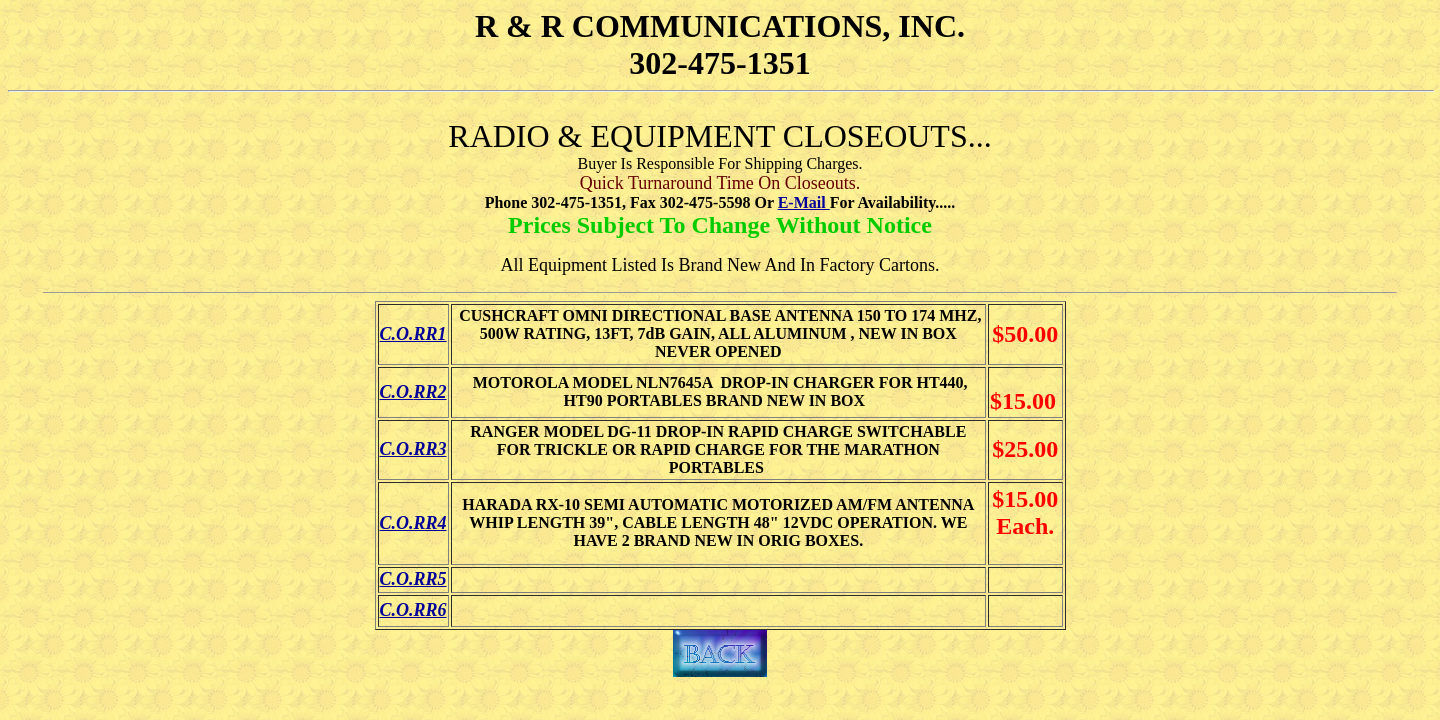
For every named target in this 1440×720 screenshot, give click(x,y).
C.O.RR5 (413, 579)
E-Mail (804, 202)
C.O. (397, 392)
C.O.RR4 (413, 523)
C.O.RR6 (413, 610)
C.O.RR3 (413, 449)
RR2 (430, 392)
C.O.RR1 (413, 334)
